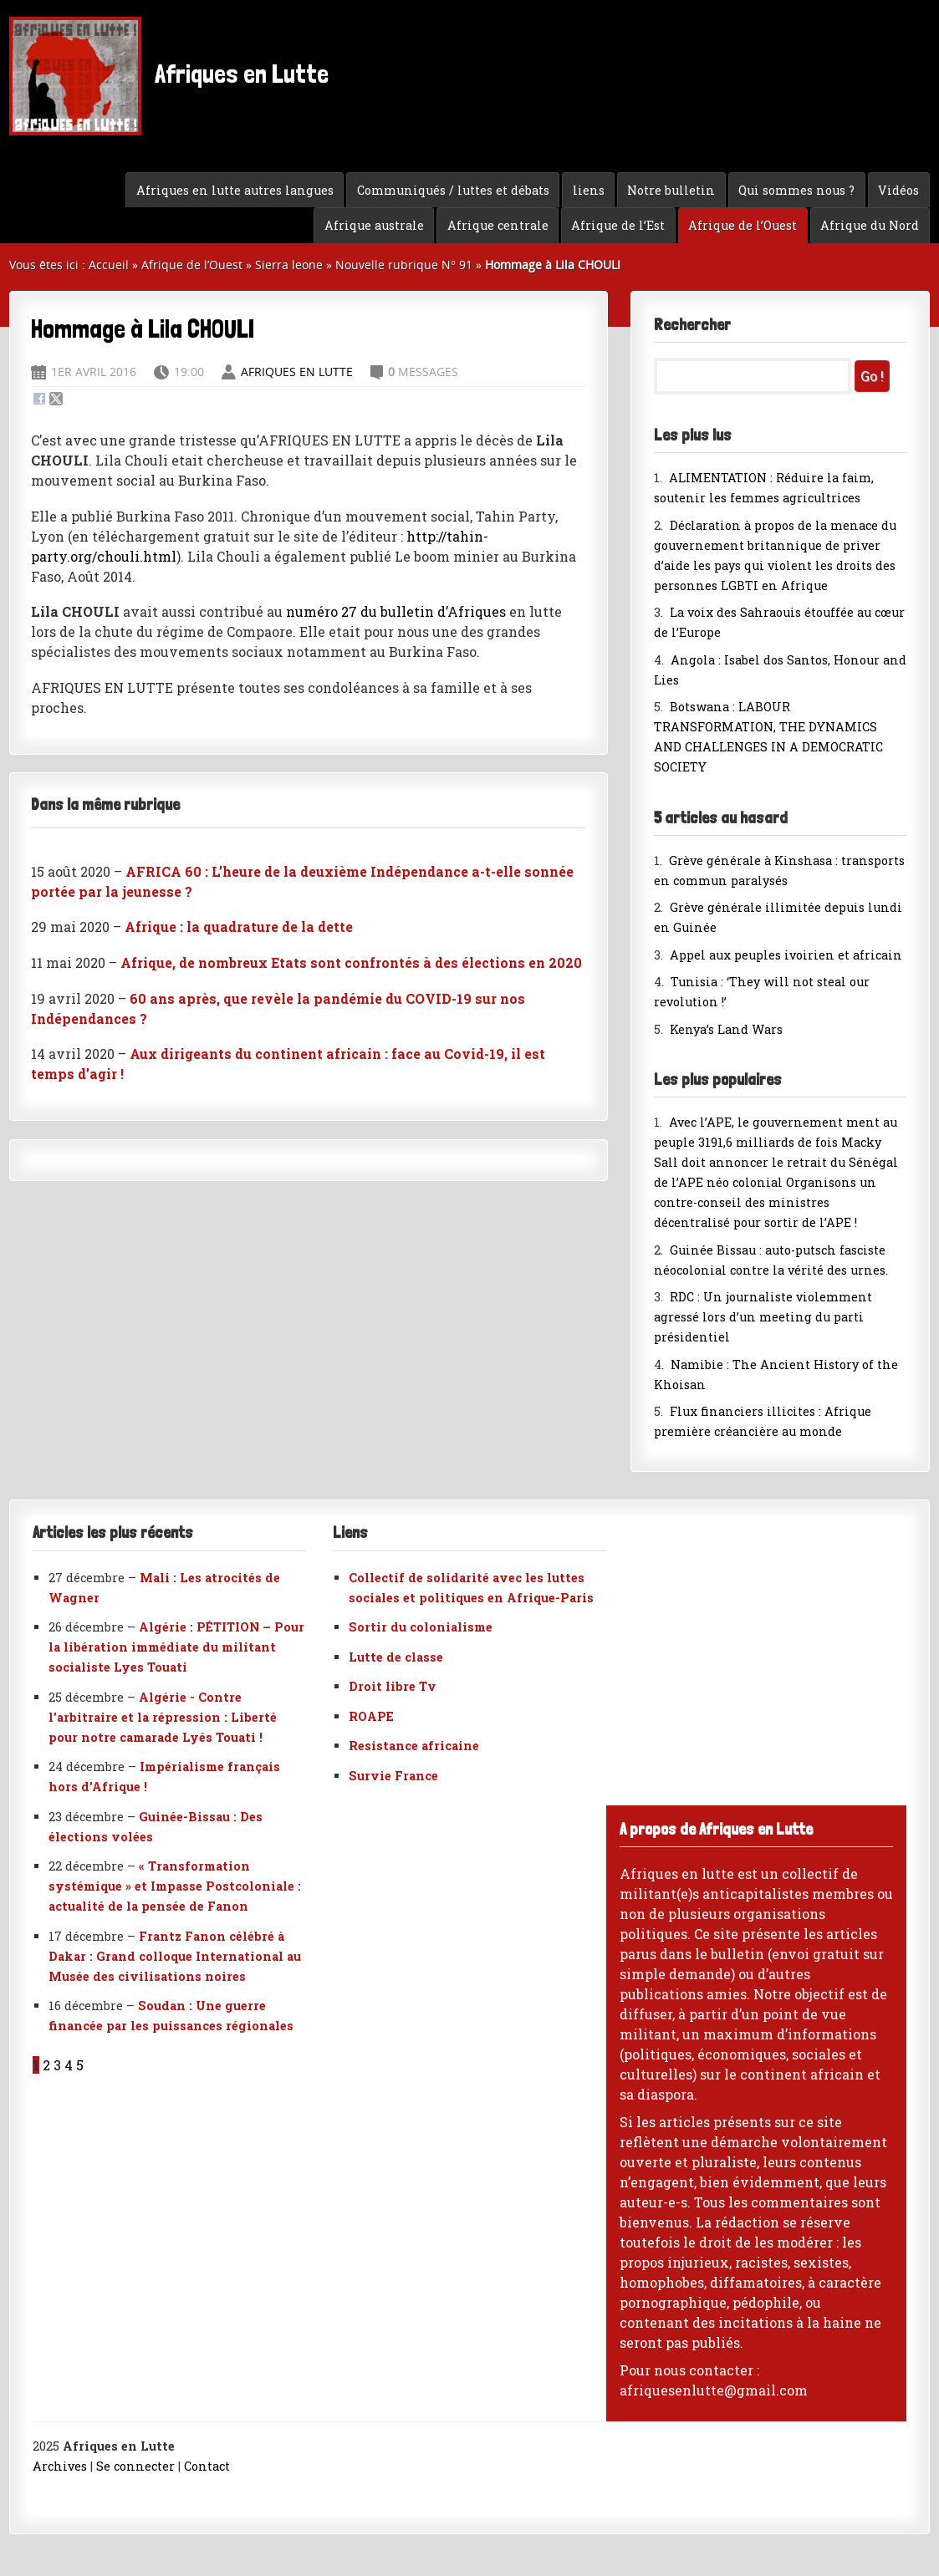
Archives (60, 2466)
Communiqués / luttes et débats (453, 190)
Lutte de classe (396, 1657)
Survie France (393, 1776)
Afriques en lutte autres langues (235, 190)
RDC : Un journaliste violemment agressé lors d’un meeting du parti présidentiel (763, 1317)
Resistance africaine (414, 1746)
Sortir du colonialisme (420, 1627)
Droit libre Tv (392, 1686)
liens (589, 190)
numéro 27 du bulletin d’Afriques (396, 611)
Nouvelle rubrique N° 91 (403, 264)
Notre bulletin (671, 190)
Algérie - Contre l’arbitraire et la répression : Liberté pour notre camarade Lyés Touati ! (162, 1717)
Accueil (109, 264)
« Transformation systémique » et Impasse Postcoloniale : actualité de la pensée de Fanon (174, 1886)
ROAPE (371, 1716)
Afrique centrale (498, 225)
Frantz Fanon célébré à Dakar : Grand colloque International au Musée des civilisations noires (174, 1956)
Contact (207, 2466)
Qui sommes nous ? (796, 190)
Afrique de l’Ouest (742, 225)
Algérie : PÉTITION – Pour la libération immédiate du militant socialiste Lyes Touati (176, 1647)
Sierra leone (289, 264)
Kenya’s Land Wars (726, 1029)
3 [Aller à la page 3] (57, 2065)
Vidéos (898, 190)
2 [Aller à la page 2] (46, 2065)
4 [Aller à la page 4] (68, 2065)
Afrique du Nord (869, 225)
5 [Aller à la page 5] (80, 2065)
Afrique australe (374, 225)
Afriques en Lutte (169, 76)
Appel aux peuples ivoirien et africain (786, 955)
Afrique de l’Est (618, 225)
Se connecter (135, 2466)
